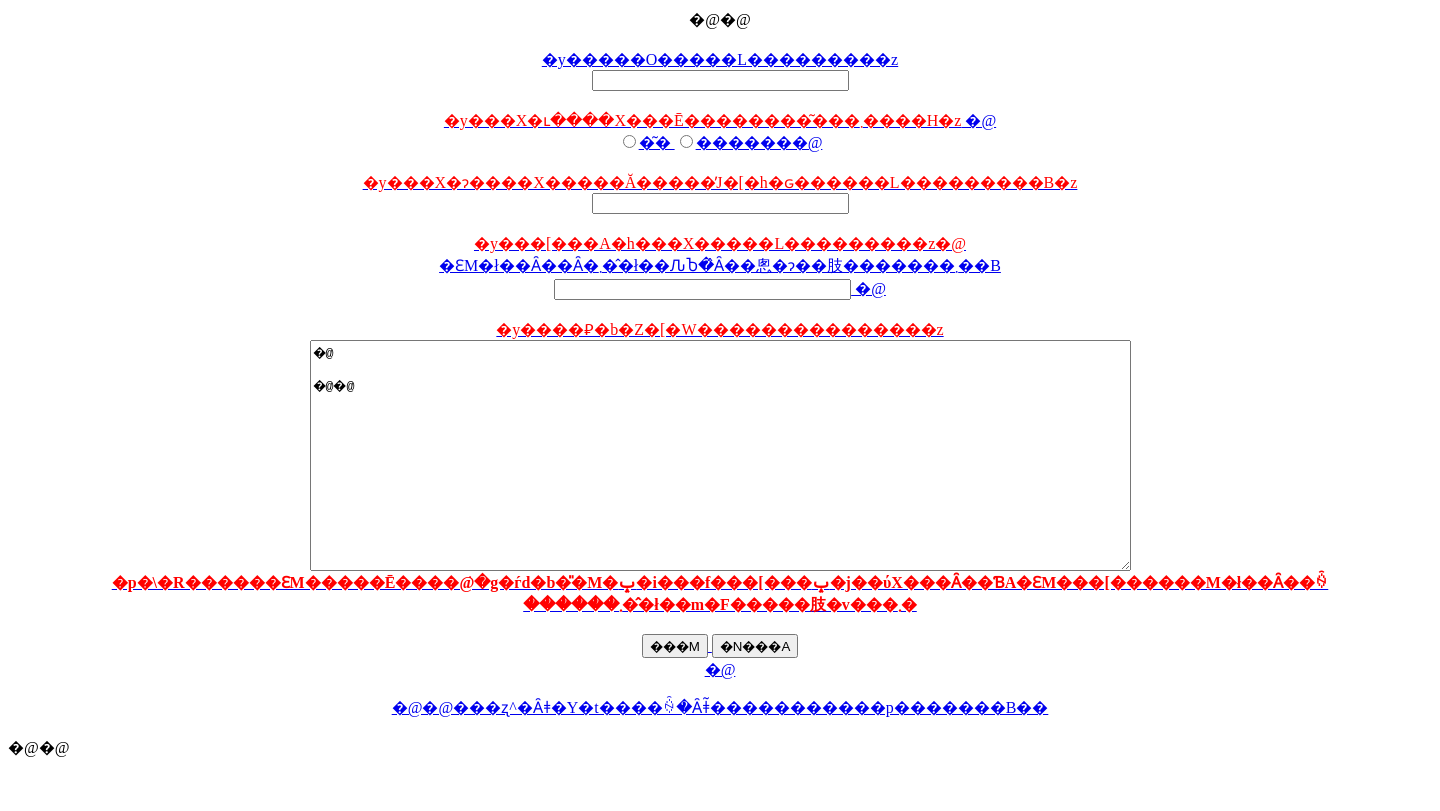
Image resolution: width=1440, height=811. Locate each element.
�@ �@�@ (720, 478)
